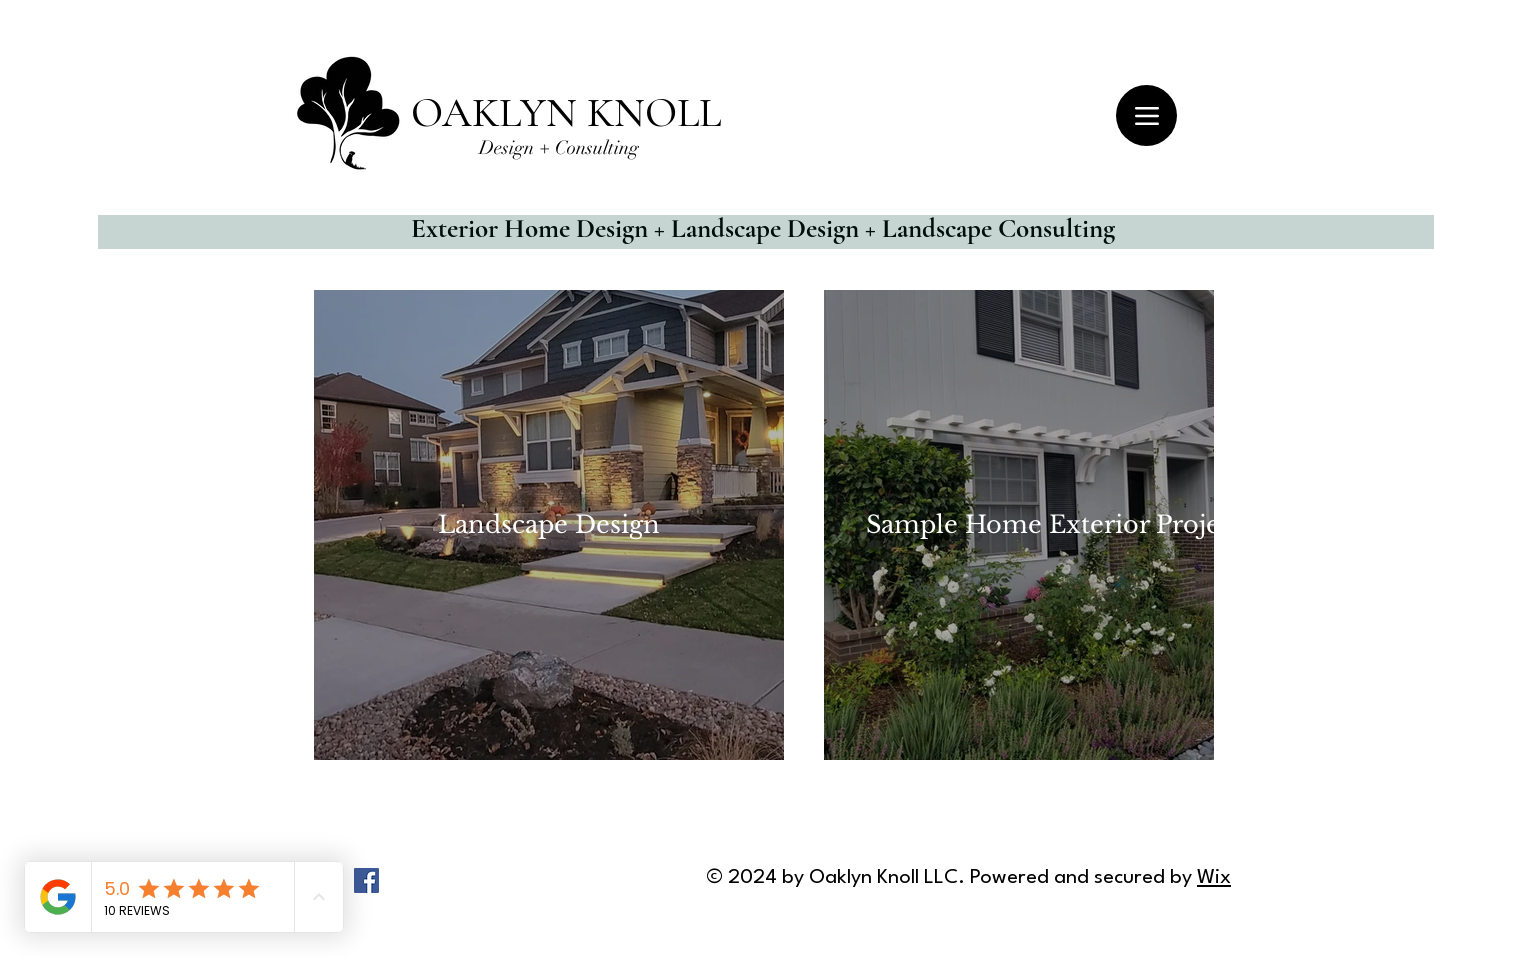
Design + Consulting (559, 148)
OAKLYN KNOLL (566, 112)
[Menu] (1146, 115)
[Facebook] (366, 880)
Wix (1214, 878)
